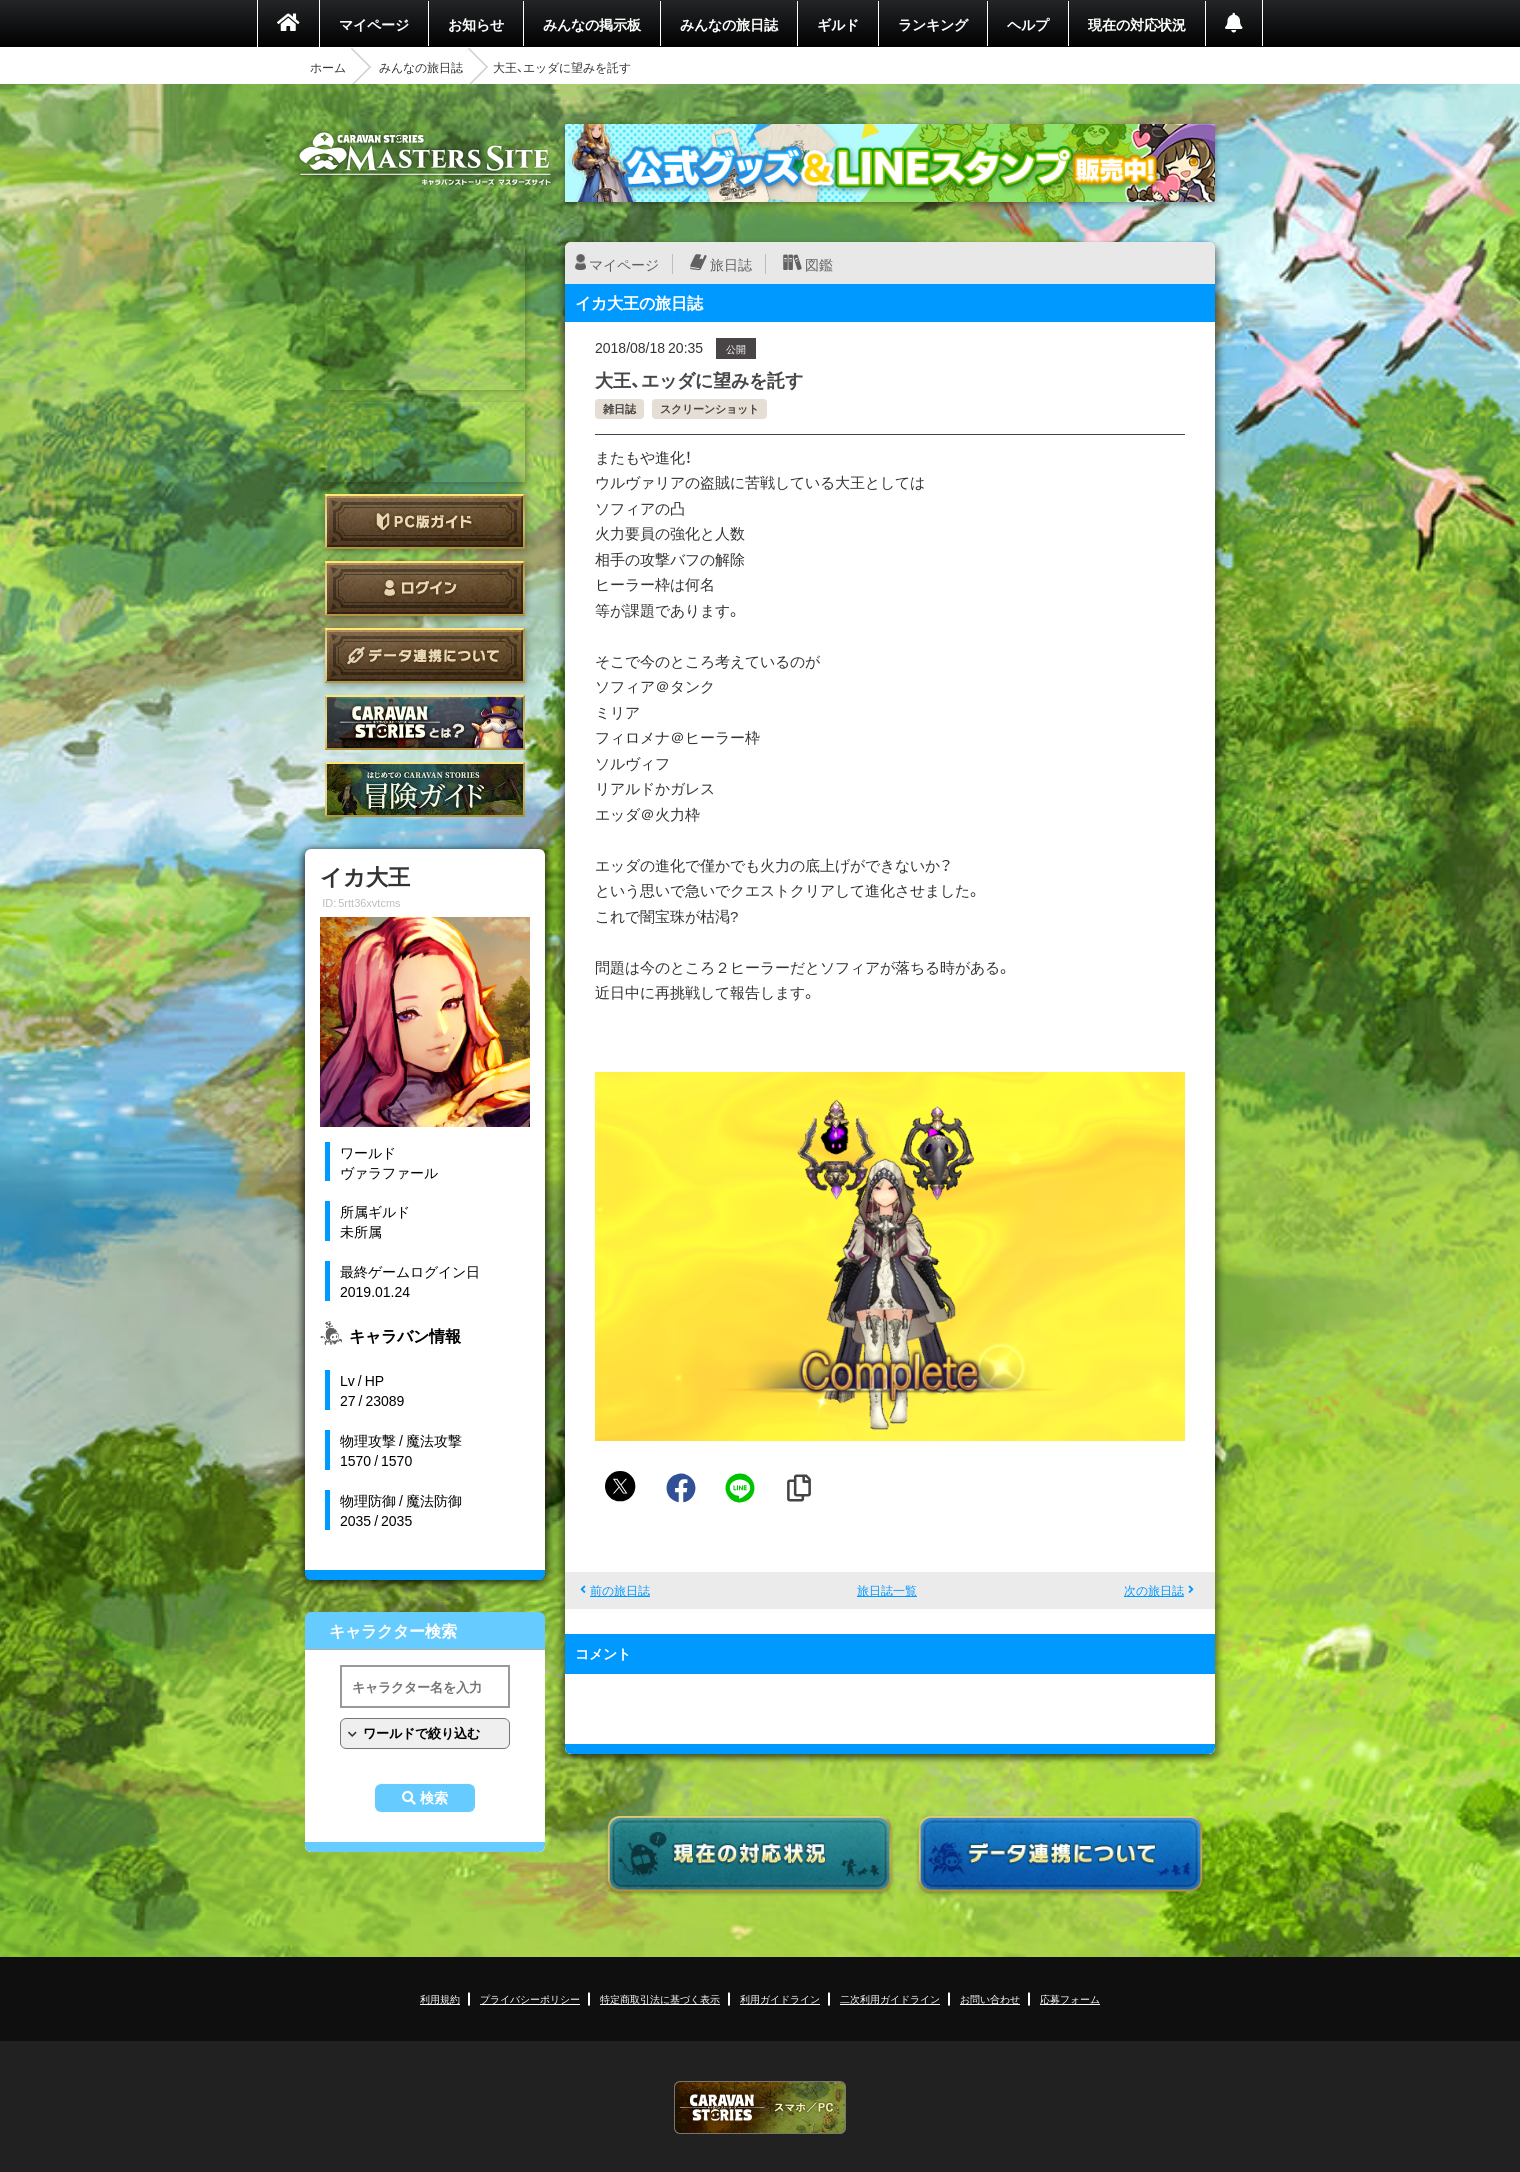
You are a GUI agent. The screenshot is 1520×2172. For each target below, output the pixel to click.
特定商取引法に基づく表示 (660, 1998)
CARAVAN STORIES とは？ (425, 722)
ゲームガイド (425, 789)
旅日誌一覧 (887, 1590)
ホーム (328, 67)
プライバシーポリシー (530, 1998)
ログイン (425, 588)
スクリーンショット (709, 408)
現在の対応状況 (1137, 24)
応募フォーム (1070, 1998)
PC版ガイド (425, 521)
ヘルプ (1028, 24)
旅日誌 (731, 264)
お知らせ (476, 24)
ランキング (933, 24)
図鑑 (819, 264)
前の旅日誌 (620, 1590)
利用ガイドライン (780, 1998)
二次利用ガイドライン (890, 1998)
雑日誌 (619, 408)
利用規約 (440, 1998)
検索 (434, 1798)
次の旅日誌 (1154, 1590)
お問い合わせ (990, 1998)
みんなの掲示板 (592, 24)
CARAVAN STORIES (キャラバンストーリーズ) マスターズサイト (425, 159)
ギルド (838, 24)
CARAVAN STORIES (760, 2107)
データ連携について (425, 655)
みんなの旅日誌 (729, 24)
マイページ (374, 24)
